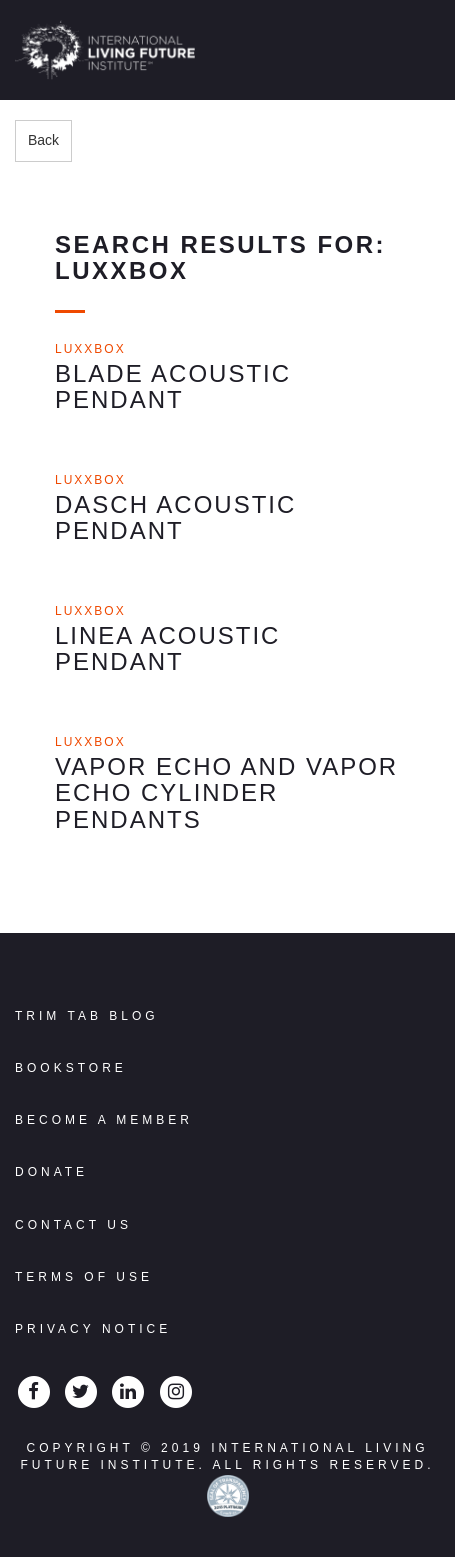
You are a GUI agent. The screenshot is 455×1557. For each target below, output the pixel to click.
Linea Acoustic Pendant (167, 648)
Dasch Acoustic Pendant (175, 517)
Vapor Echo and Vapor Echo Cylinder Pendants (226, 793)
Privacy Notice (93, 1329)
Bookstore (71, 1068)
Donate (51, 1172)
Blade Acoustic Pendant (173, 386)
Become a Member (104, 1120)
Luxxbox (90, 349)
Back (43, 140)
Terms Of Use (84, 1277)
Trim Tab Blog (87, 1016)
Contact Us (73, 1225)
